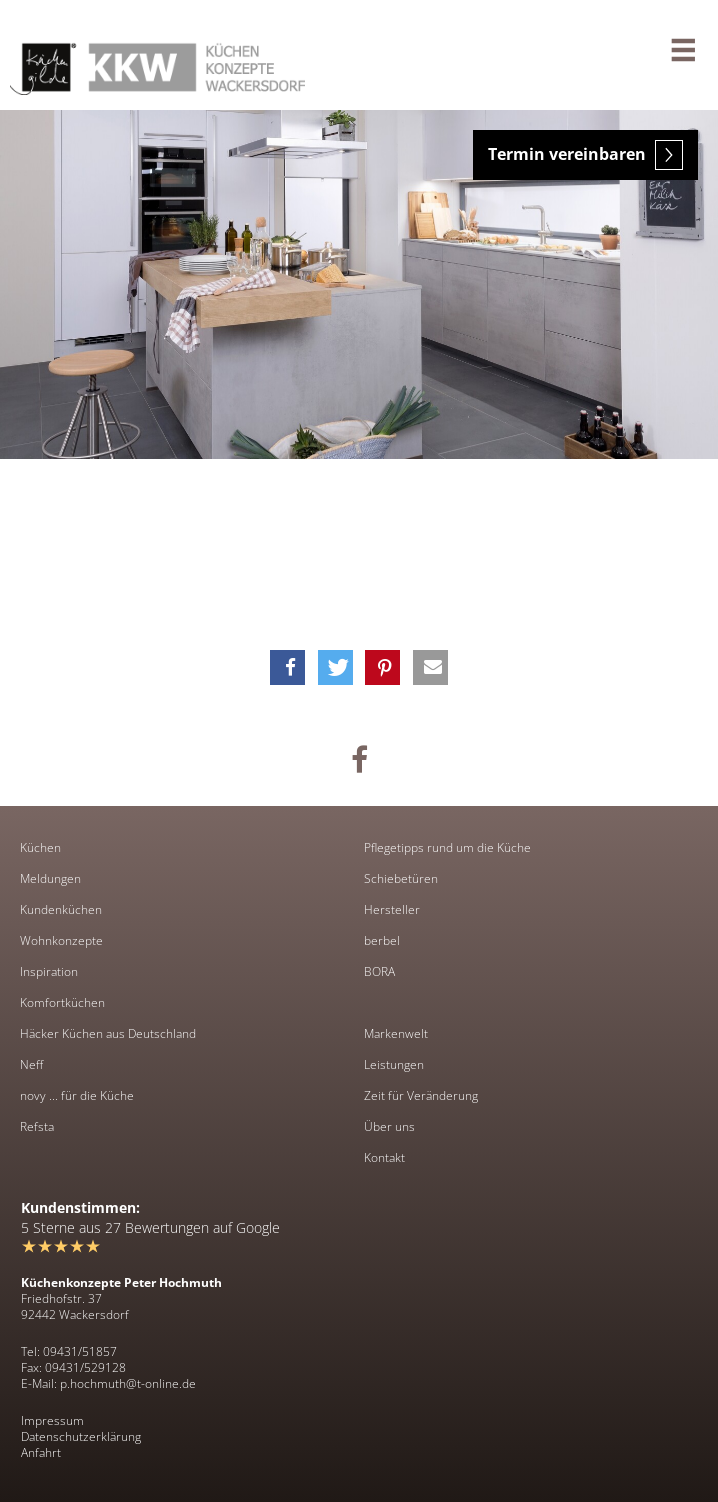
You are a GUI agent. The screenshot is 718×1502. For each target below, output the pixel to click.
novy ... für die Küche (77, 1096)
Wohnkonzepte (61, 941)
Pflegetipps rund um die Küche (447, 848)
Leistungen (394, 1065)
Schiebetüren (401, 879)
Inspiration (49, 972)
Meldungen (50, 879)
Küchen (40, 848)
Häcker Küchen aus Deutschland (108, 1034)
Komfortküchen (62, 1003)
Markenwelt (396, 1034)
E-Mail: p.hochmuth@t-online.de (108, 1383)
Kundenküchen (61, 910)
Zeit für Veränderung (421, 1096)
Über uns (389, 1127)
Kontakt (384, 1158)
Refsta (37, 1127)
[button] (287, 667)
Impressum (52, 1420)
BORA (379, 972)
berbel (382, 941)
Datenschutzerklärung (81, 1436)
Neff (31, 1065)
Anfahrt (41, 1452)
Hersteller (392, 910)
